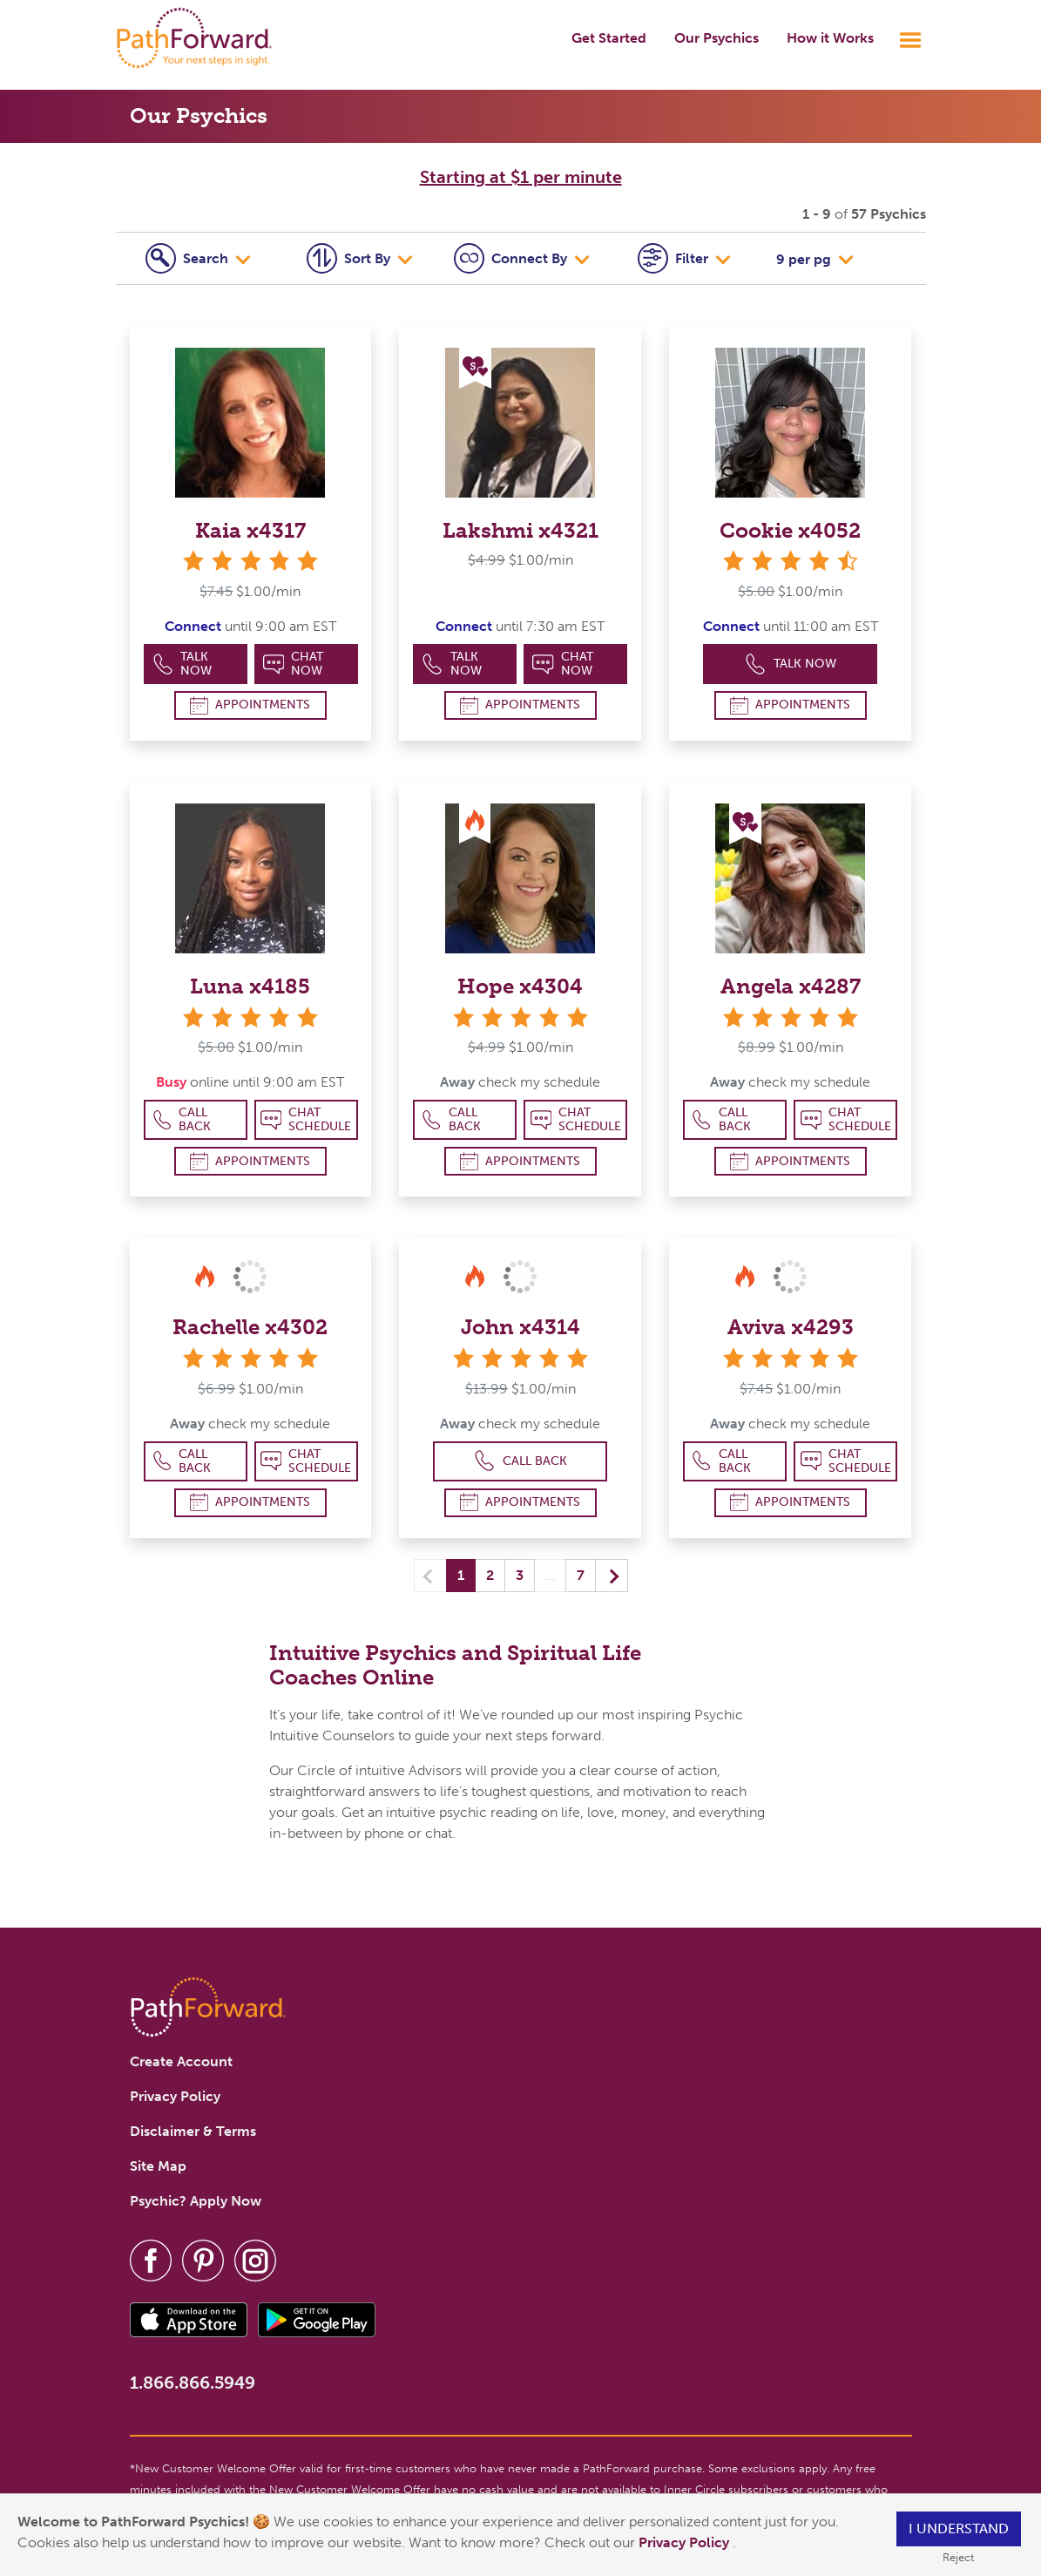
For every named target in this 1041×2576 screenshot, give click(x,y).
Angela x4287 (790, 986)
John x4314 (520, 1326)
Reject (958, 2557)
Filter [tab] (675, 258)
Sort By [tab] (350, 258)
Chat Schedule (306, 1119)
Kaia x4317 (250, 530)
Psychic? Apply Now (195, 2201)
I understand (959, 2528)
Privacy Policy (686, 2542)
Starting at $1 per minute (521, 176)
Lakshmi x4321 (520, 530)
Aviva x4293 (790, 1326)
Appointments (250, 705)
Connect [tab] (512, 258)
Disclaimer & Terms (193, 2131)
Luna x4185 (250, 986)
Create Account (181, 2061)
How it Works (830, 38)
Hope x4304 (520, 986)
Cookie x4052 (790, 530)
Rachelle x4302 (250, 1326)
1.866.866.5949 (192, 2382)
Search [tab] (188, 258)
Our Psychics (716, 38)
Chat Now (293, 663)
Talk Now (182, 663)
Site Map (158, 2166)
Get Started (608, 38)
